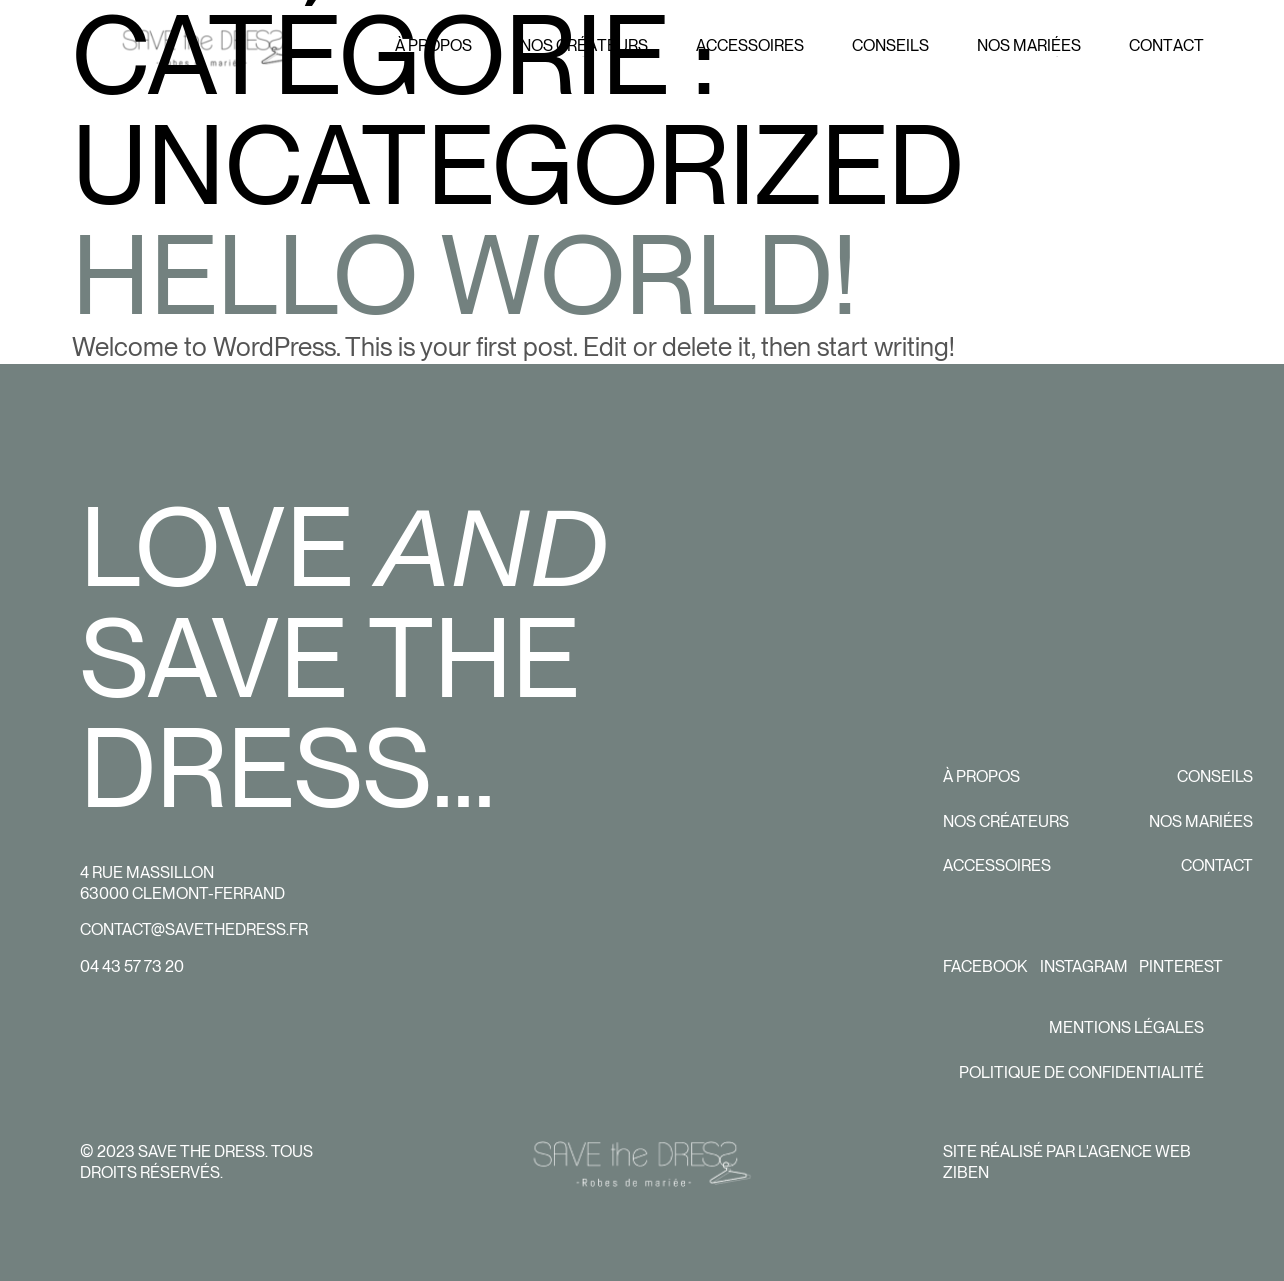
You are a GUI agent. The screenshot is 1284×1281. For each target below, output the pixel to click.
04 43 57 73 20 (132, 966)
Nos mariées (1201, 821)
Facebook (985, 966)
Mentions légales (1126, 1027)
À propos (981, 776)
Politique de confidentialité (1081, 1072)
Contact (1217, 865)
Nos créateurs (1006, 821)
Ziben (966, 1171)
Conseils (1215, 776)
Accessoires (997, 865)
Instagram (1084, 966)
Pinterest (1181, 966)
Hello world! (464, 275)
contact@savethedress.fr (194, 929)
